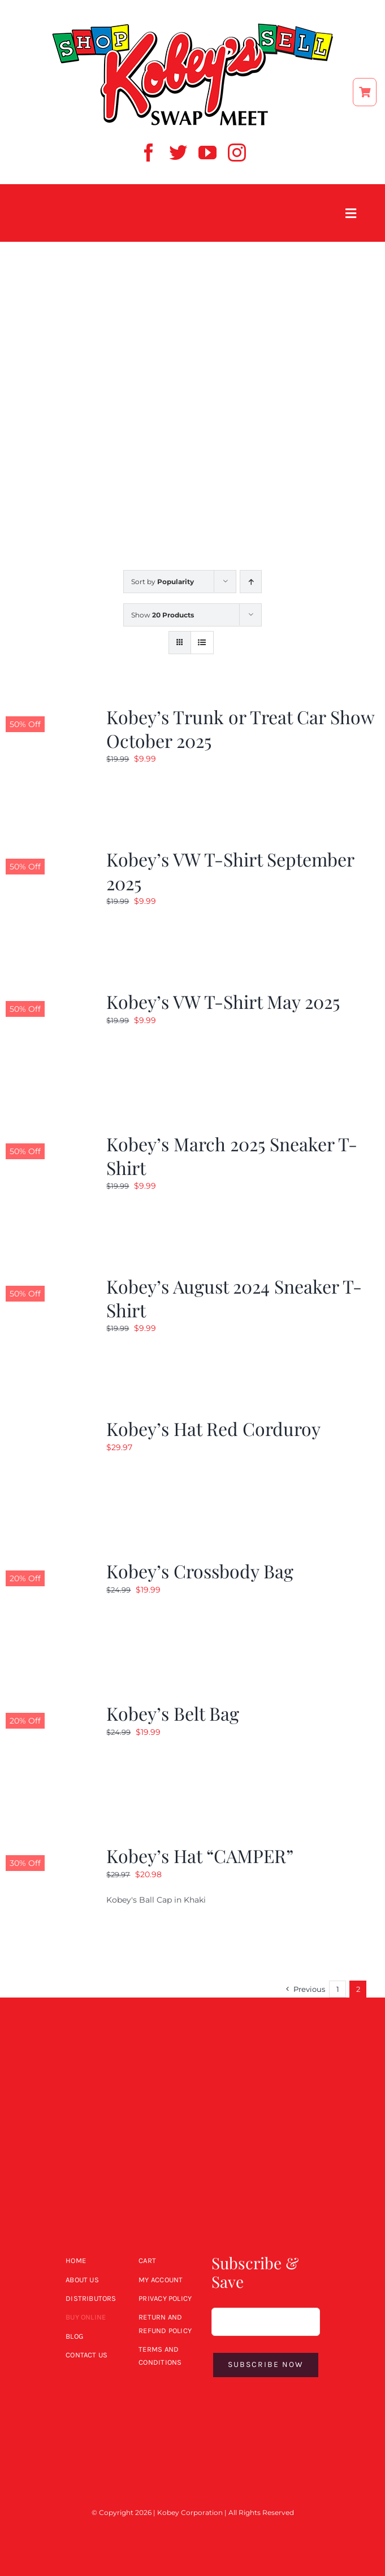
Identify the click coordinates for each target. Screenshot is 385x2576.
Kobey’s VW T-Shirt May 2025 (223, 1001)
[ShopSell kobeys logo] (192, 26)
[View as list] (202, 643)
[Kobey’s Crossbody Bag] (49, 1566)
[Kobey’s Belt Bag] (49, 1708)
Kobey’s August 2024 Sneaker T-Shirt (234, 1298)
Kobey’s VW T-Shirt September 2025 (230, 871)
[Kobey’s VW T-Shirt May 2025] (49, 996)
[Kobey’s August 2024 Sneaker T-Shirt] (49, 1281)
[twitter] (178, 152)
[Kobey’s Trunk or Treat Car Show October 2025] (49, 712)
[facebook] (149, 152)
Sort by (162, 581)
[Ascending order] (251, 581)
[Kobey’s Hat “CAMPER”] (49, 1851)
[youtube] (207, 152)
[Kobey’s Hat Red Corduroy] (49, 1423)
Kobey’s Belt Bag (172, 1713)
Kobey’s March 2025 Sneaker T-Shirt (231, 1156)
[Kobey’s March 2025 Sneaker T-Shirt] (49, 1139)
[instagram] (237, 152)
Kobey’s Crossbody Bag (199, 1571)
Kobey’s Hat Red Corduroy (213, 1428)
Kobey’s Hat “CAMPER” (199, 1855)
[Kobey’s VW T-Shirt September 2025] (49, 854)
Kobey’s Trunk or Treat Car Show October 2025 (240, 728)
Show (162, 615)
